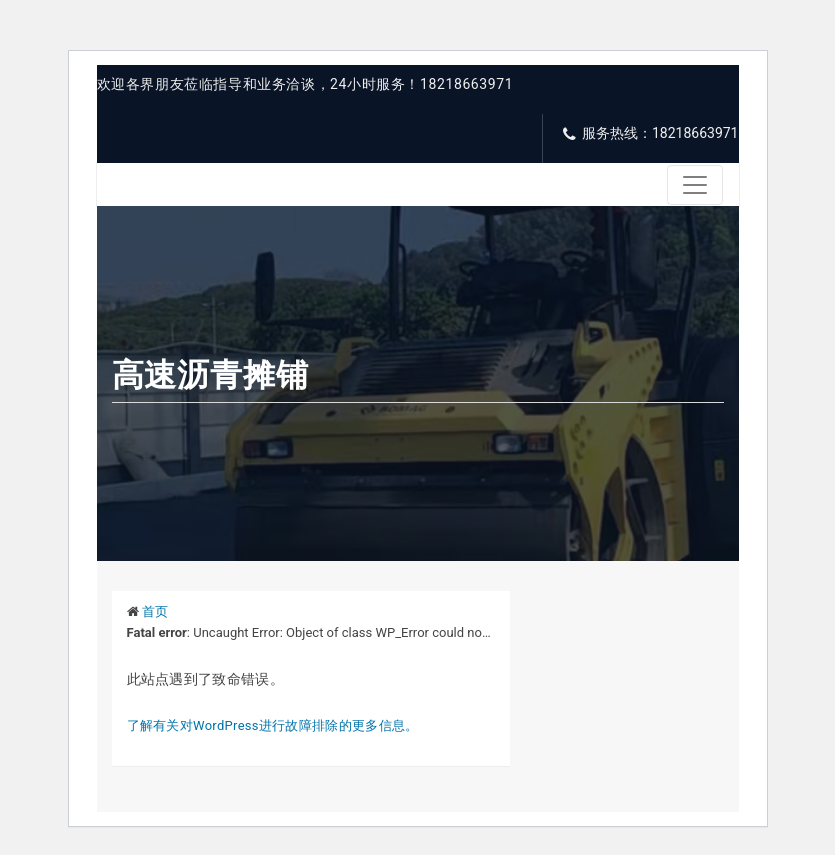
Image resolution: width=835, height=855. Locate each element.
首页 (155, 611)
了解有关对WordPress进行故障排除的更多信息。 (273, 725)
